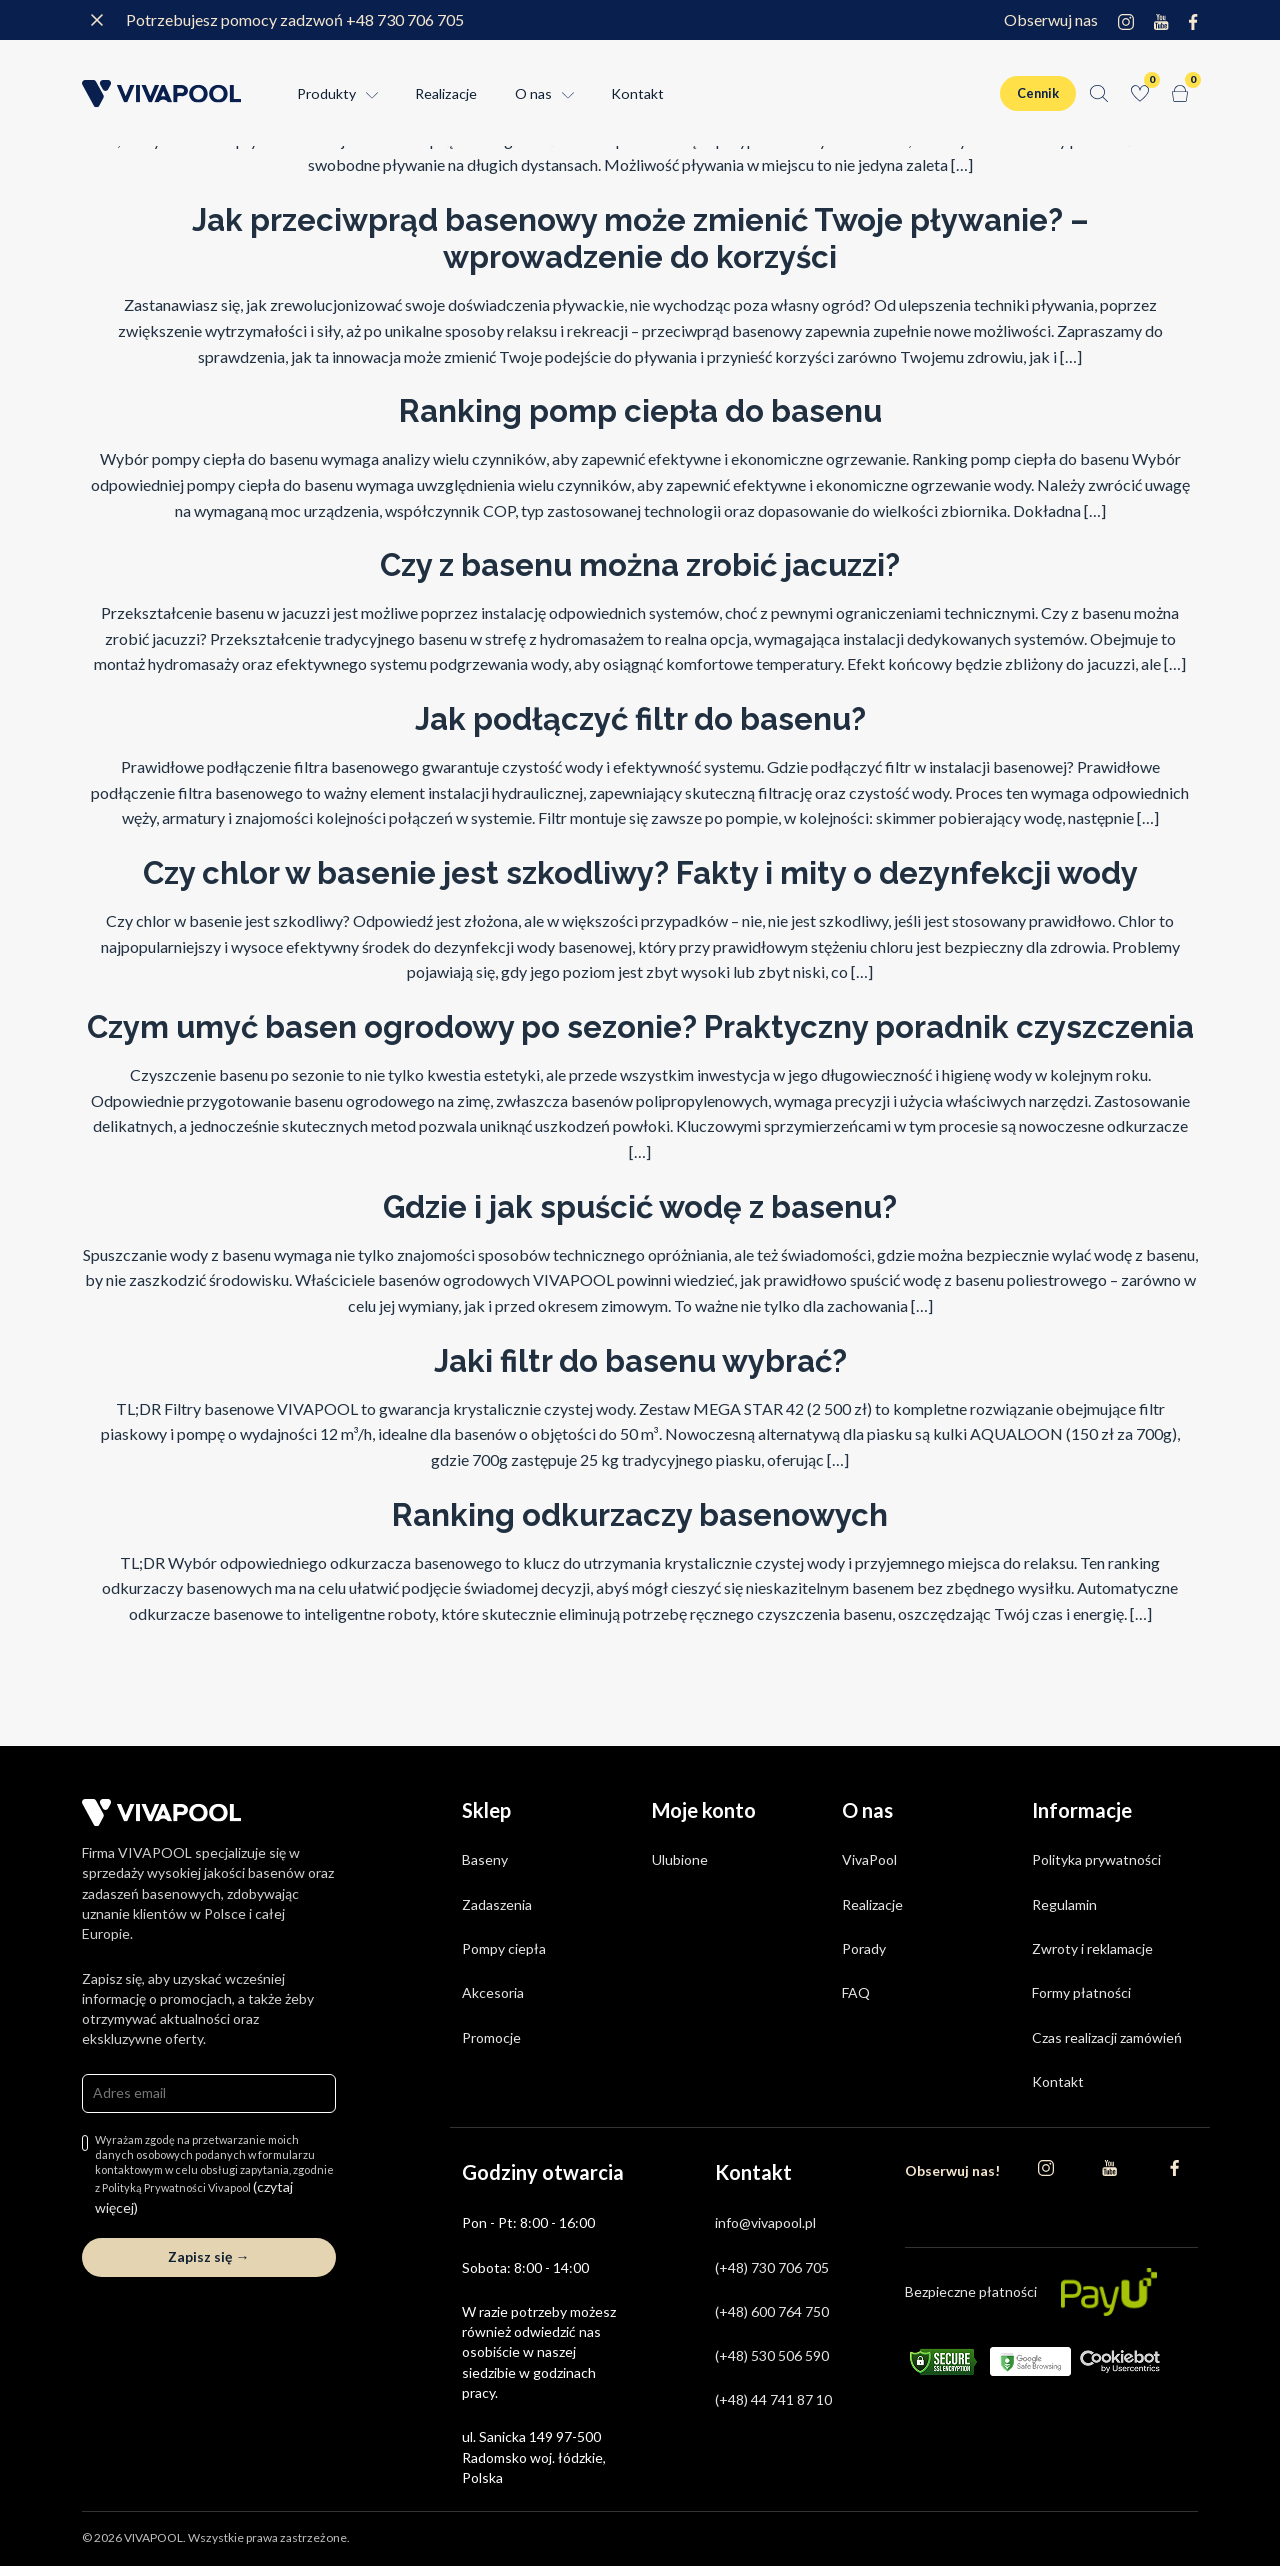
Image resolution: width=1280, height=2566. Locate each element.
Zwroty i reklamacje (1092, 1948)
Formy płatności (1081, 1992)
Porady (864, 1948)
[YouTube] (1161, 20)
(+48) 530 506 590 (772, 2355)
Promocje (491, 2037)
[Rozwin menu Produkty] (369, 94)
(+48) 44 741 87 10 (773, 2399)
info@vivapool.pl (765, 2222)
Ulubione (680, 1859)
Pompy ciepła (504, 1948)
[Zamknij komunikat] (97, 20)
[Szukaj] (1098, 93)
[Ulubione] (1139, 93)
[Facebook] (1193, 20)
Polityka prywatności (1096, 1859)
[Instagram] (1126, 20)
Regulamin (1064, 1904)
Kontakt (637, 93)
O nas (533, 94)
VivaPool (869, 1859)
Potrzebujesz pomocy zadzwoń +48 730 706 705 (295, 19)
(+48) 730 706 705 (772, 2267)
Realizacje (446, 93)
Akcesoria (493, 1992)
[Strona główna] (161, 93)
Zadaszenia (497, 1904)
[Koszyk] (1180, 93)
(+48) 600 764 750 (772, 2311)
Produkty (326, 94)
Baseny (485, 1859)
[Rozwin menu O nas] (565, 94)
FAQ (856, 1992)
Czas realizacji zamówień (1107, 2037)
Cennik (1038, 93)
